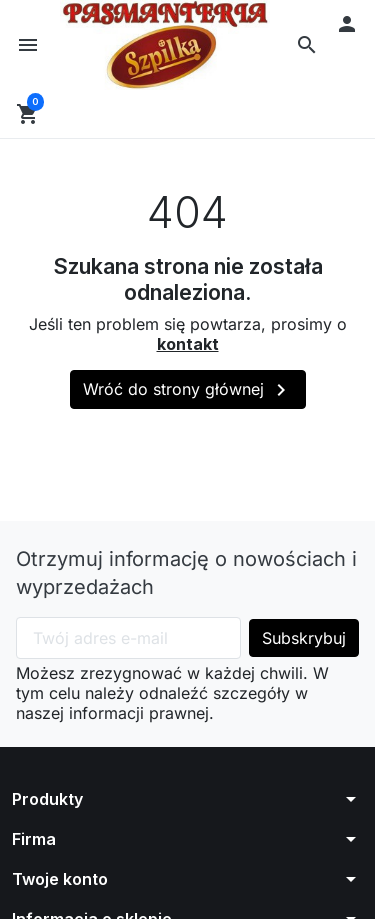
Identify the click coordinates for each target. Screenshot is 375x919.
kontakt (188, 346)
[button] (307, 46)
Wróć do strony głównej (188, 393)
